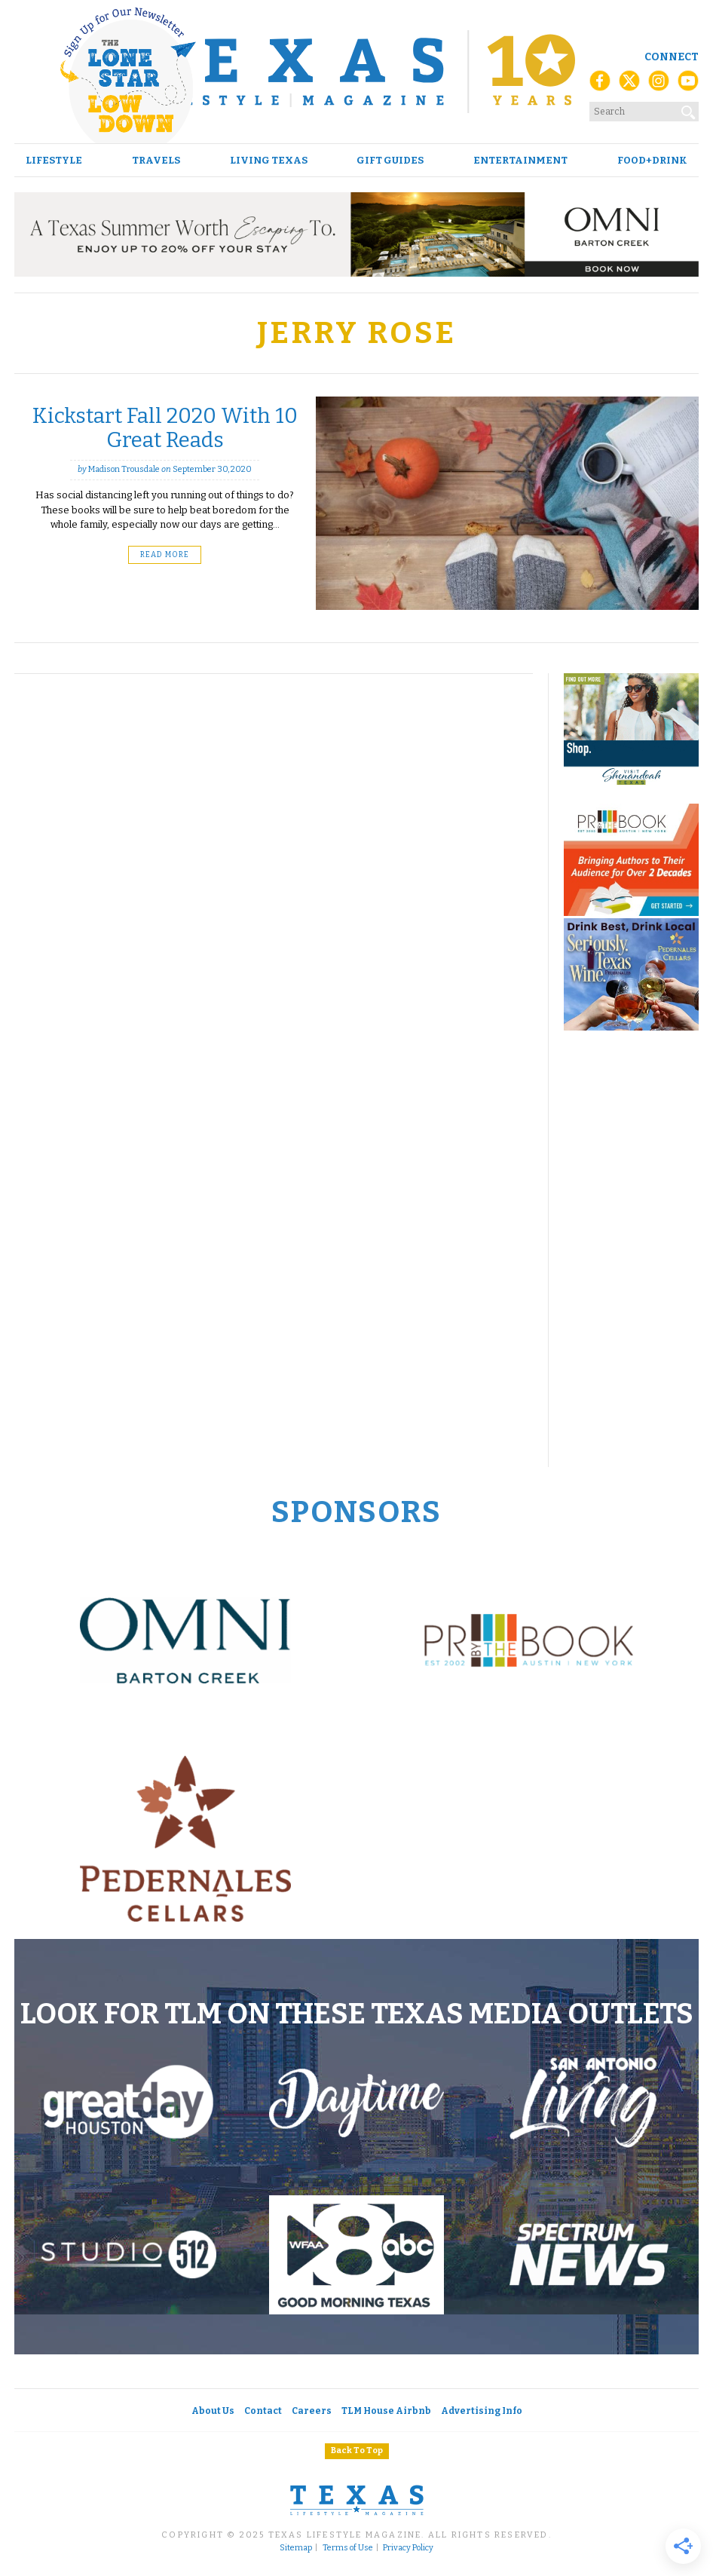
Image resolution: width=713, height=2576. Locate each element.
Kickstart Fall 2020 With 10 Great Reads (165, 427)
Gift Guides (390, 160)
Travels (156, 160)
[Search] (689, 109)
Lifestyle (54, 160)
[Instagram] (658, 85)
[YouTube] (688, 85)
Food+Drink (652, 160)
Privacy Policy (408, 2548)
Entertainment (520, 160)
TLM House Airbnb (386, 2411)
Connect (671, 57)
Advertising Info (481, 2411)
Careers (312, 2411)
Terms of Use (348, 2548)
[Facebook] (599, 85)
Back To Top (357, 2450)
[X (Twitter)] (629, 85)
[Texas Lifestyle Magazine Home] (356, 71)
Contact (263, 2411)
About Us (212, 2411)
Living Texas (269, 160)
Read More (164, 554)
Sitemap (296, 2548)
